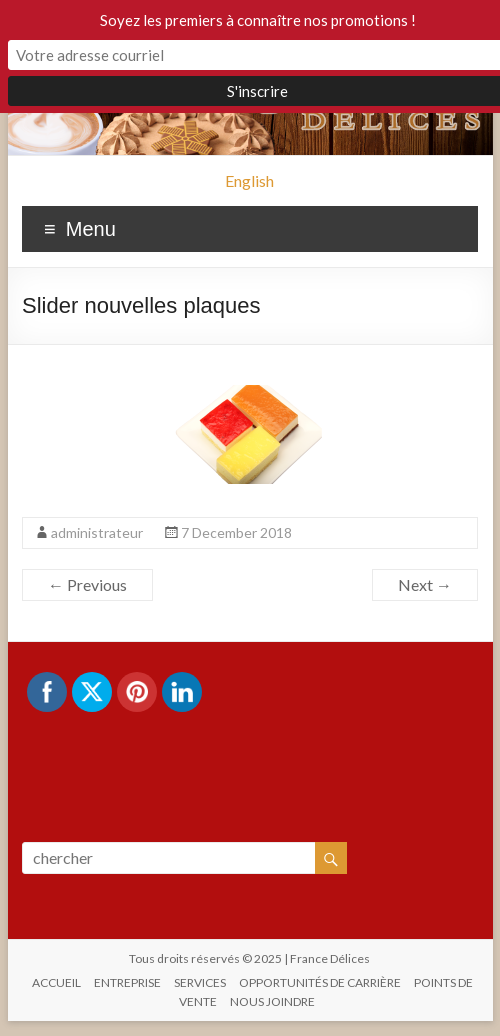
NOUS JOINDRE (272, 1001)
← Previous (87, 584)
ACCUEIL (56, 982)
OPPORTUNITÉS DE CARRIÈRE (320, 982)
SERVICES (200, 982)
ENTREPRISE (127, 982)
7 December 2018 (236, 532)
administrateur (97, 532)
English (249, 180)
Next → (425, 584)
